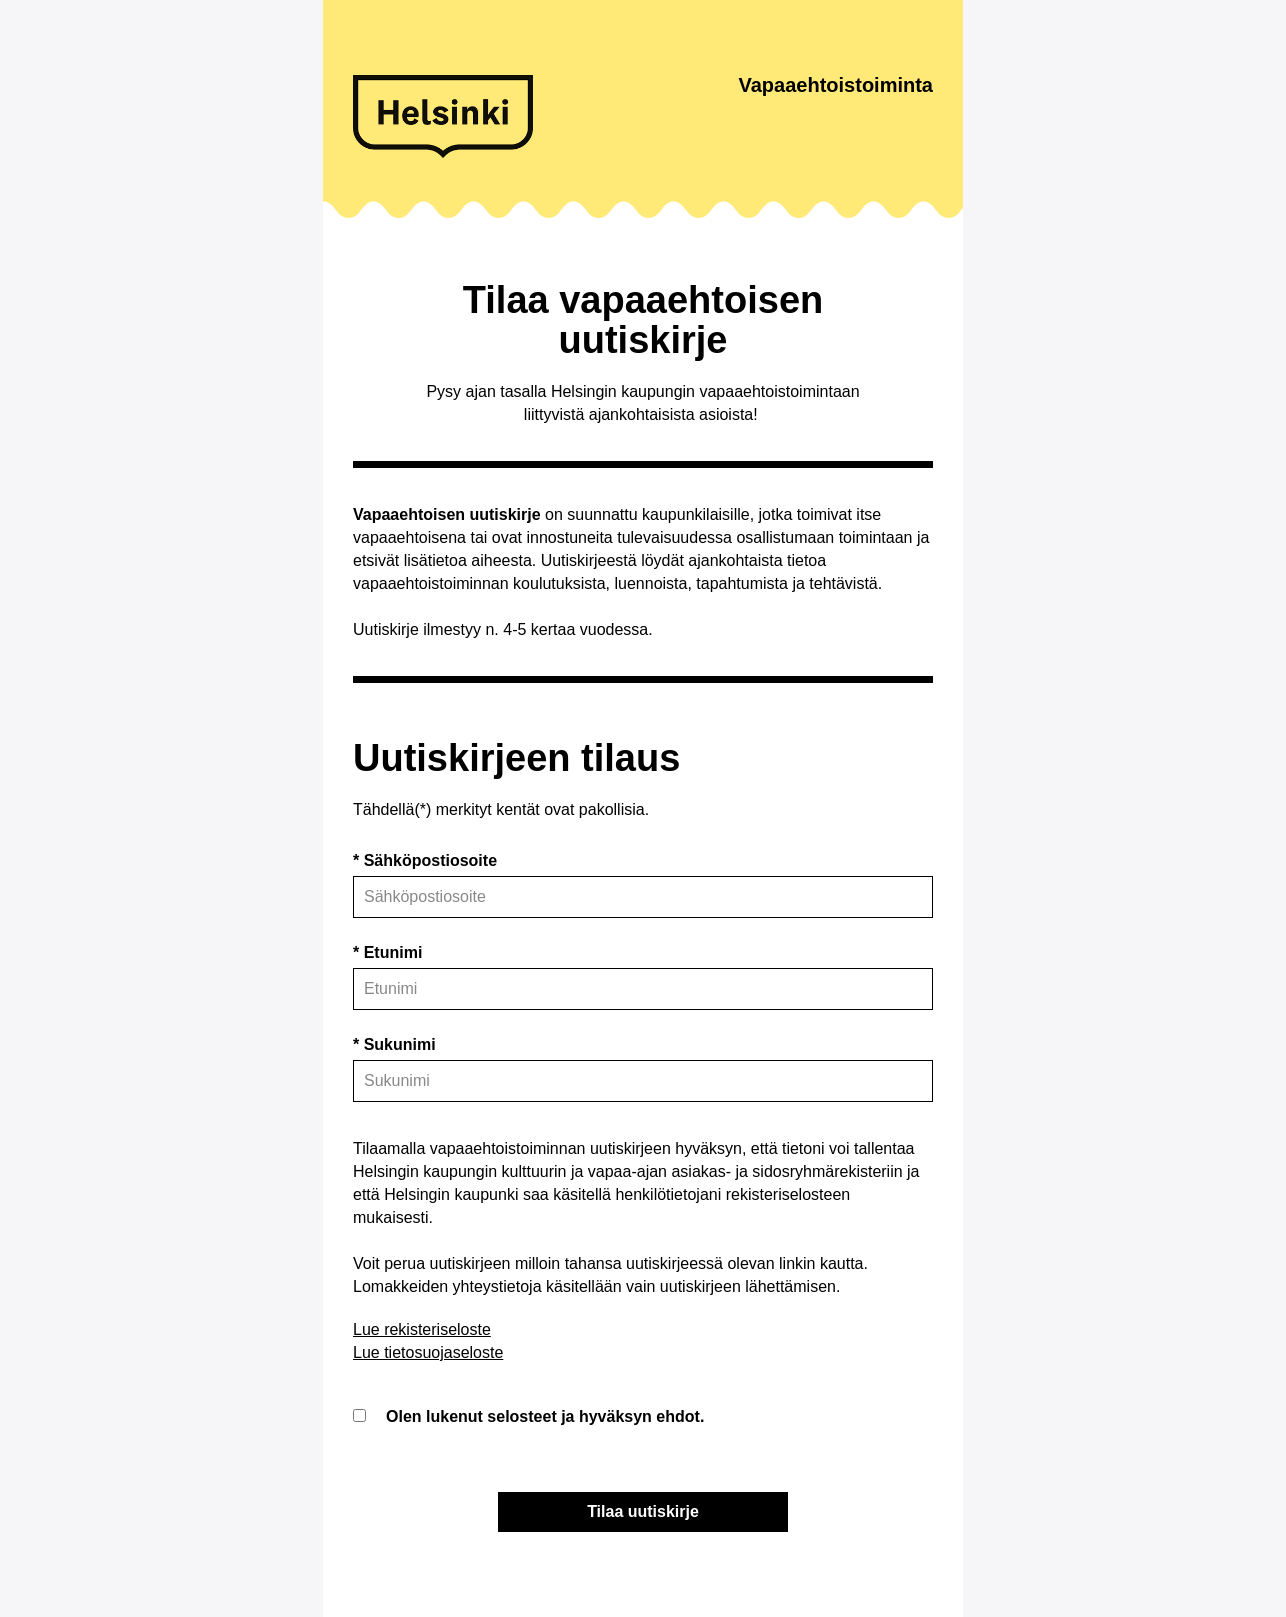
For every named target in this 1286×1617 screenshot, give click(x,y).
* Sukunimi (394, 1044)
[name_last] (643, 1081)
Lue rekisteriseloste (422, 1329)
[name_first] (643, 989)
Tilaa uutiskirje (643, 1511)
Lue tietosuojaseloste (428, 1352)
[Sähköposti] (643, 897)
